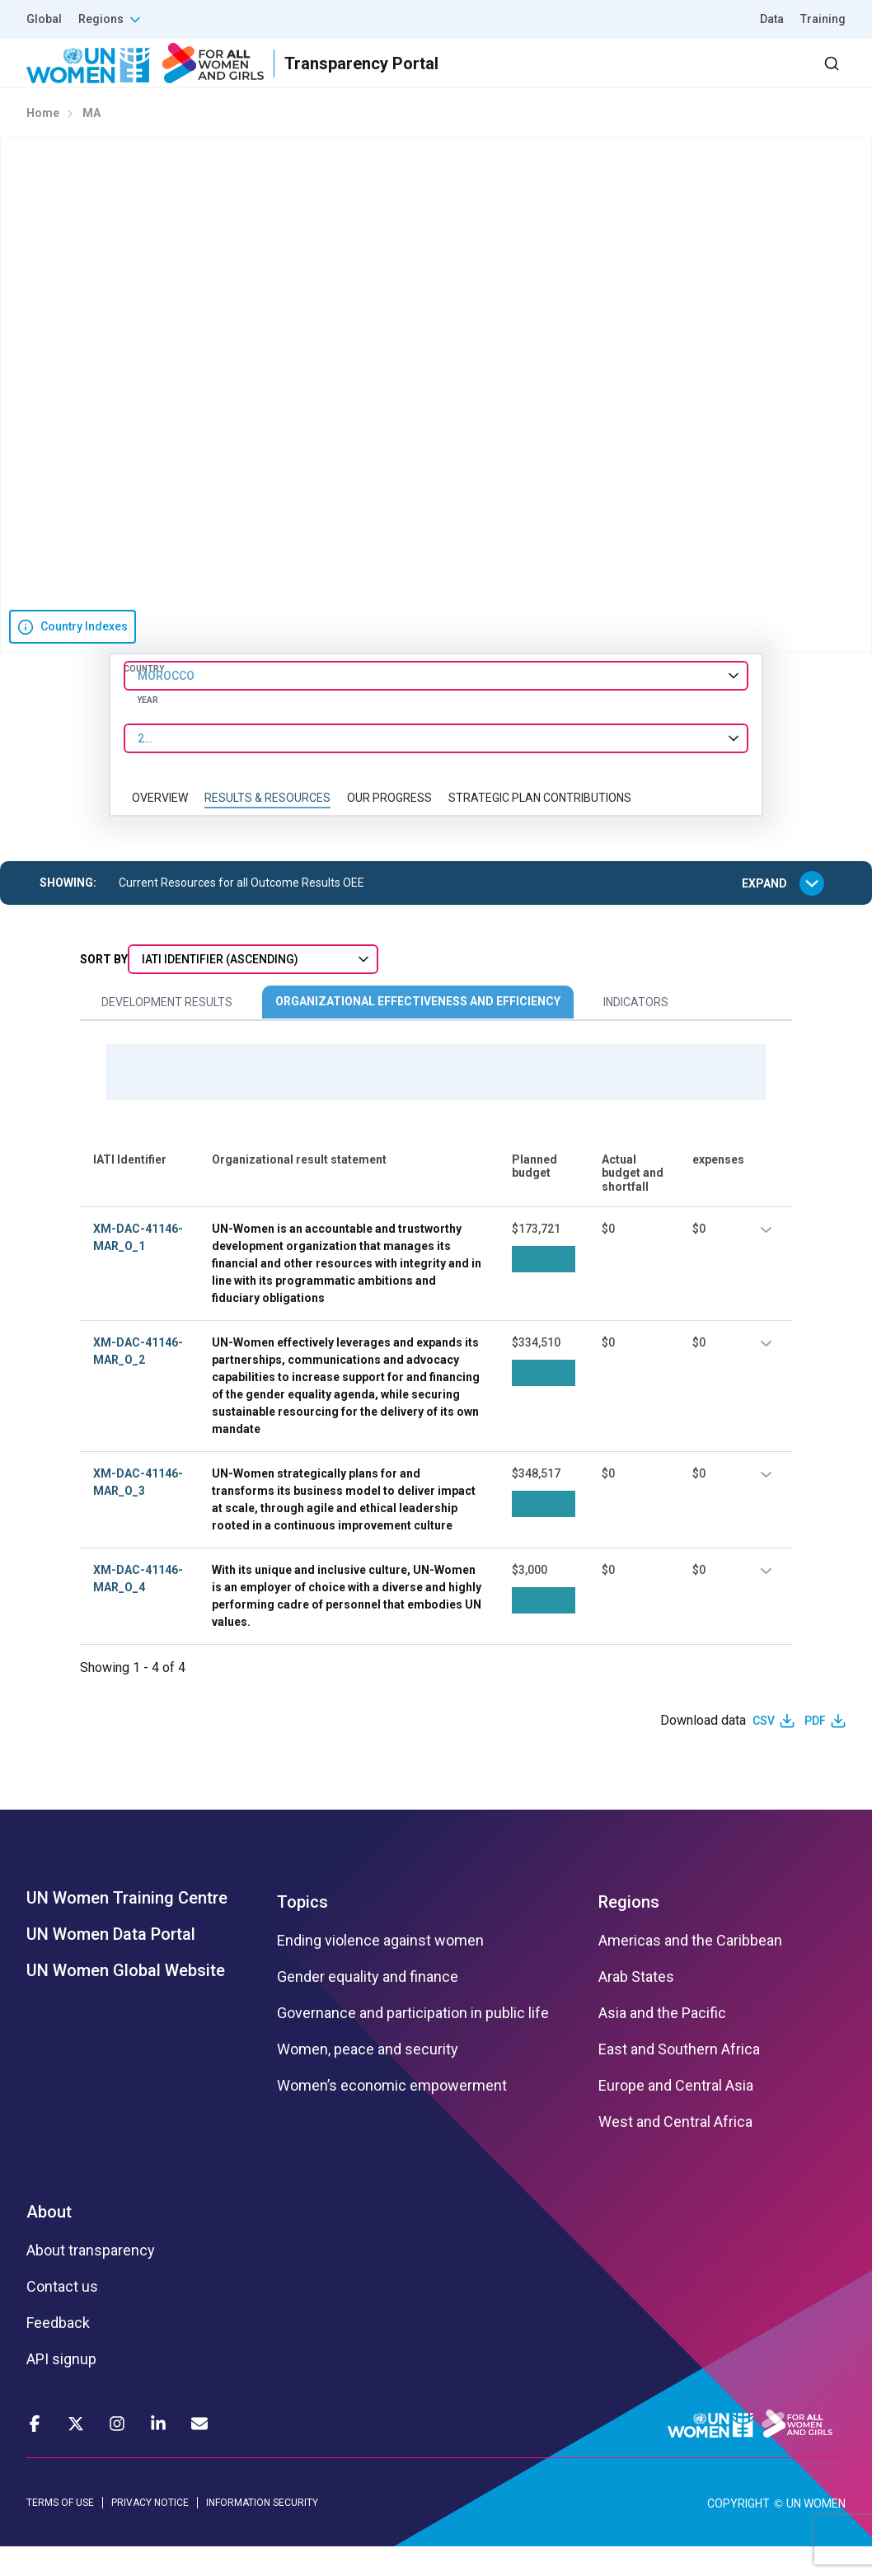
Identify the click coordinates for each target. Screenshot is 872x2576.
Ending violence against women (380, 1970)
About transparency (90, 2280)
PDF (815, 1749)
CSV (763, 1749)
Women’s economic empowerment (392, 2115)
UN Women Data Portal (110, 1963)
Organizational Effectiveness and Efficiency (417, 1030)
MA (91, 142)
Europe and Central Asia (675, 2115)
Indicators (635, 1031)
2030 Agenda (624, 78)
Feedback (58, 2352)
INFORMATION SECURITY (262, 2532)
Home (42, 142)
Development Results (166, 1031)
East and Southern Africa (679, 2079)
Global (44, 19)
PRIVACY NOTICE (150, 2532)
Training (823, 19)
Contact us (62, 2316)
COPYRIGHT (738, 2533)
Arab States (636, 2006)
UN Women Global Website (125, 2000)
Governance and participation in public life (413, 2043)
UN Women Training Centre (126, 1927)
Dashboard (751, 78)
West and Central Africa (675, 2151)
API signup (61, 2389)
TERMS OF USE (60, 2532)
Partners (516, 78)
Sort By (104, 988)
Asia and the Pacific (662, 2043)
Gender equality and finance (367, 2006)
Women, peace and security (367, 2079)
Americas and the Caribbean (690, 1970)
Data (772, 19)
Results (427, 78)
